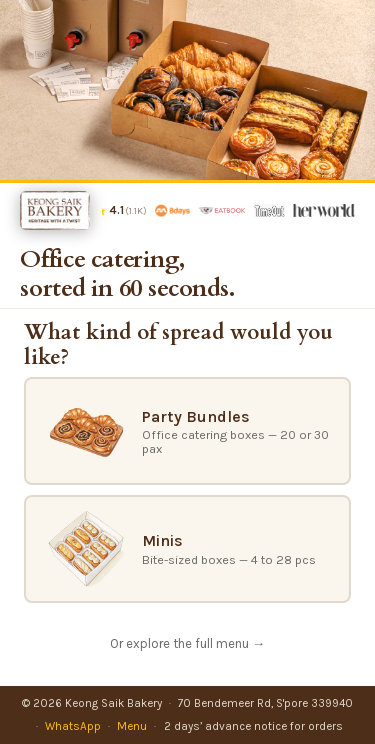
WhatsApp (73, 726)
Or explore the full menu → (187, 643)
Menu (132, 726)
